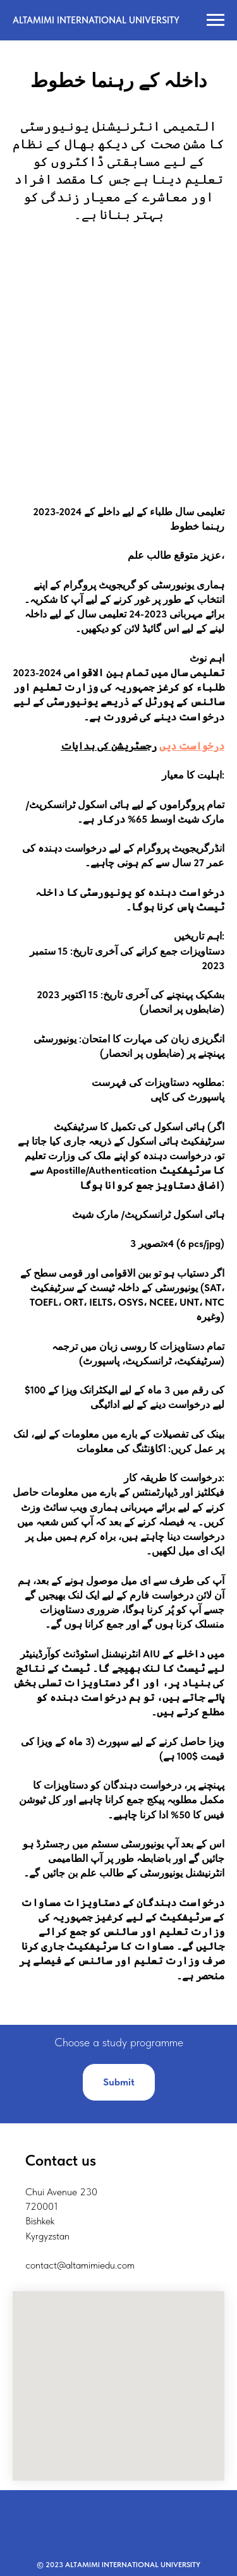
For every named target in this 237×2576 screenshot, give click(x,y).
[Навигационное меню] (215, 20)
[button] (118, 2082)
